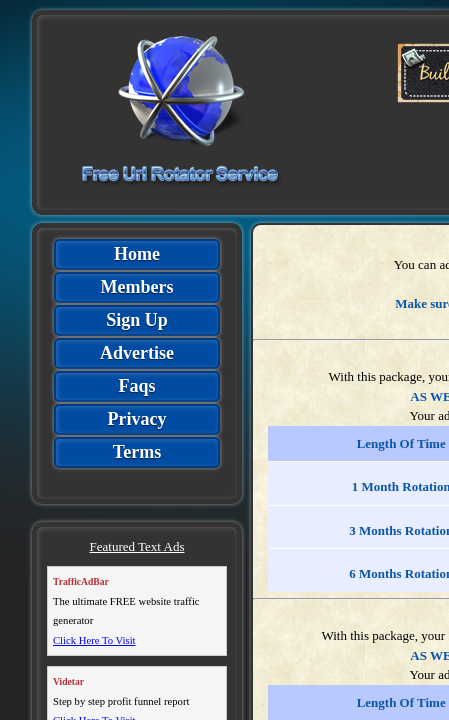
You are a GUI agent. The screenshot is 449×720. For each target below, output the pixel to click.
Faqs (136, 386)
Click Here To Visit (94, 640)
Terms (137, 452)
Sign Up (137, 320)
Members (137, 287)
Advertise (137, 353)
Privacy (137, 419)
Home (137, 254)
